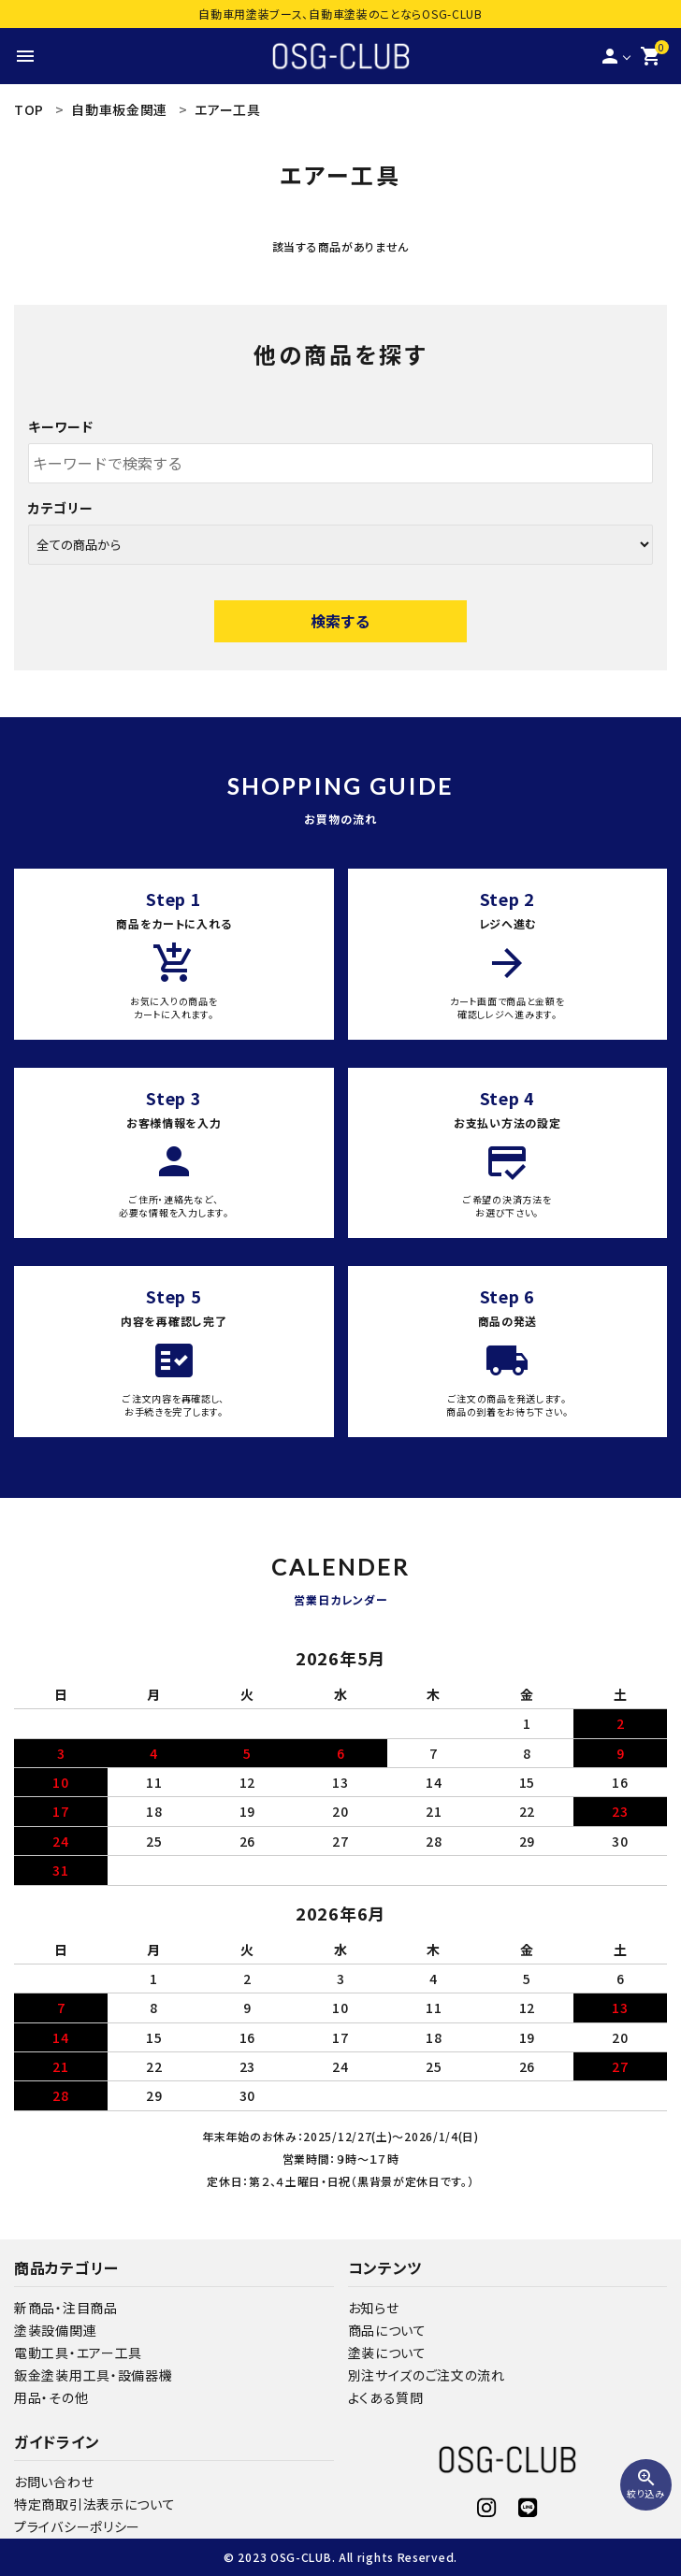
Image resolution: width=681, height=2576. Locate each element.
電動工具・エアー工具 (78, 2352)
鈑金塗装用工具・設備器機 (93, 2375)
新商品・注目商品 (66, 2307)
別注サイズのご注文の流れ (426, 2375)
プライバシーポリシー (77, 2526)
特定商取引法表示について (94, 2504)
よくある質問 (386, 2397)
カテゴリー (61, 507)
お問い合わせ (54, 2481)
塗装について (387, 2352)
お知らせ (373, 2307)
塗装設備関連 (55, 2330)
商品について (387, 2330)
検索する (340, 621)
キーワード (61, 426)
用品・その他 (51, 2397)
